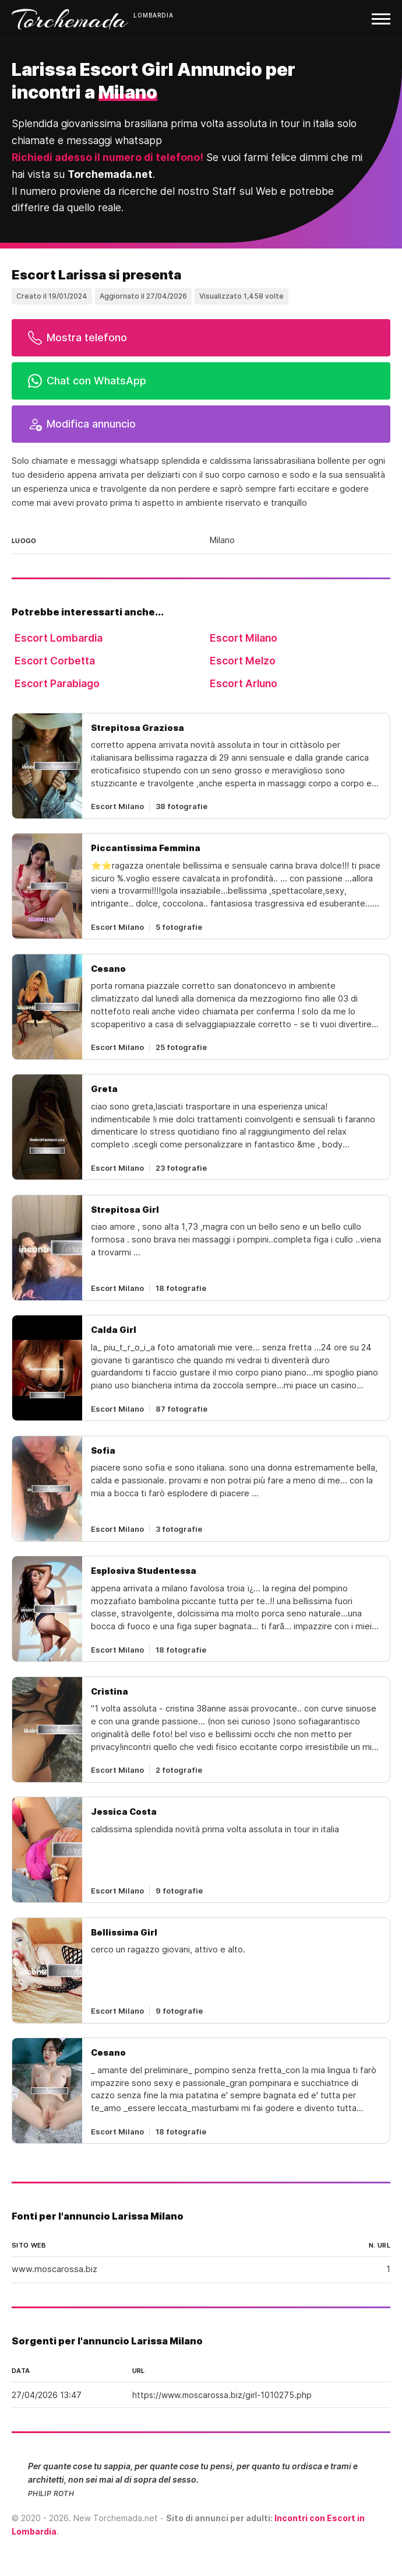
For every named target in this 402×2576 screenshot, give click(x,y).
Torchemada (70, 19)
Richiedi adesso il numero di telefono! (107, 157)
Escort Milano (243, 638)
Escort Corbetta (55, 660)
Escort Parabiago (57, 683)
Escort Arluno (243, 683)
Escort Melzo (243, 660)
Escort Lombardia (59, 638)
